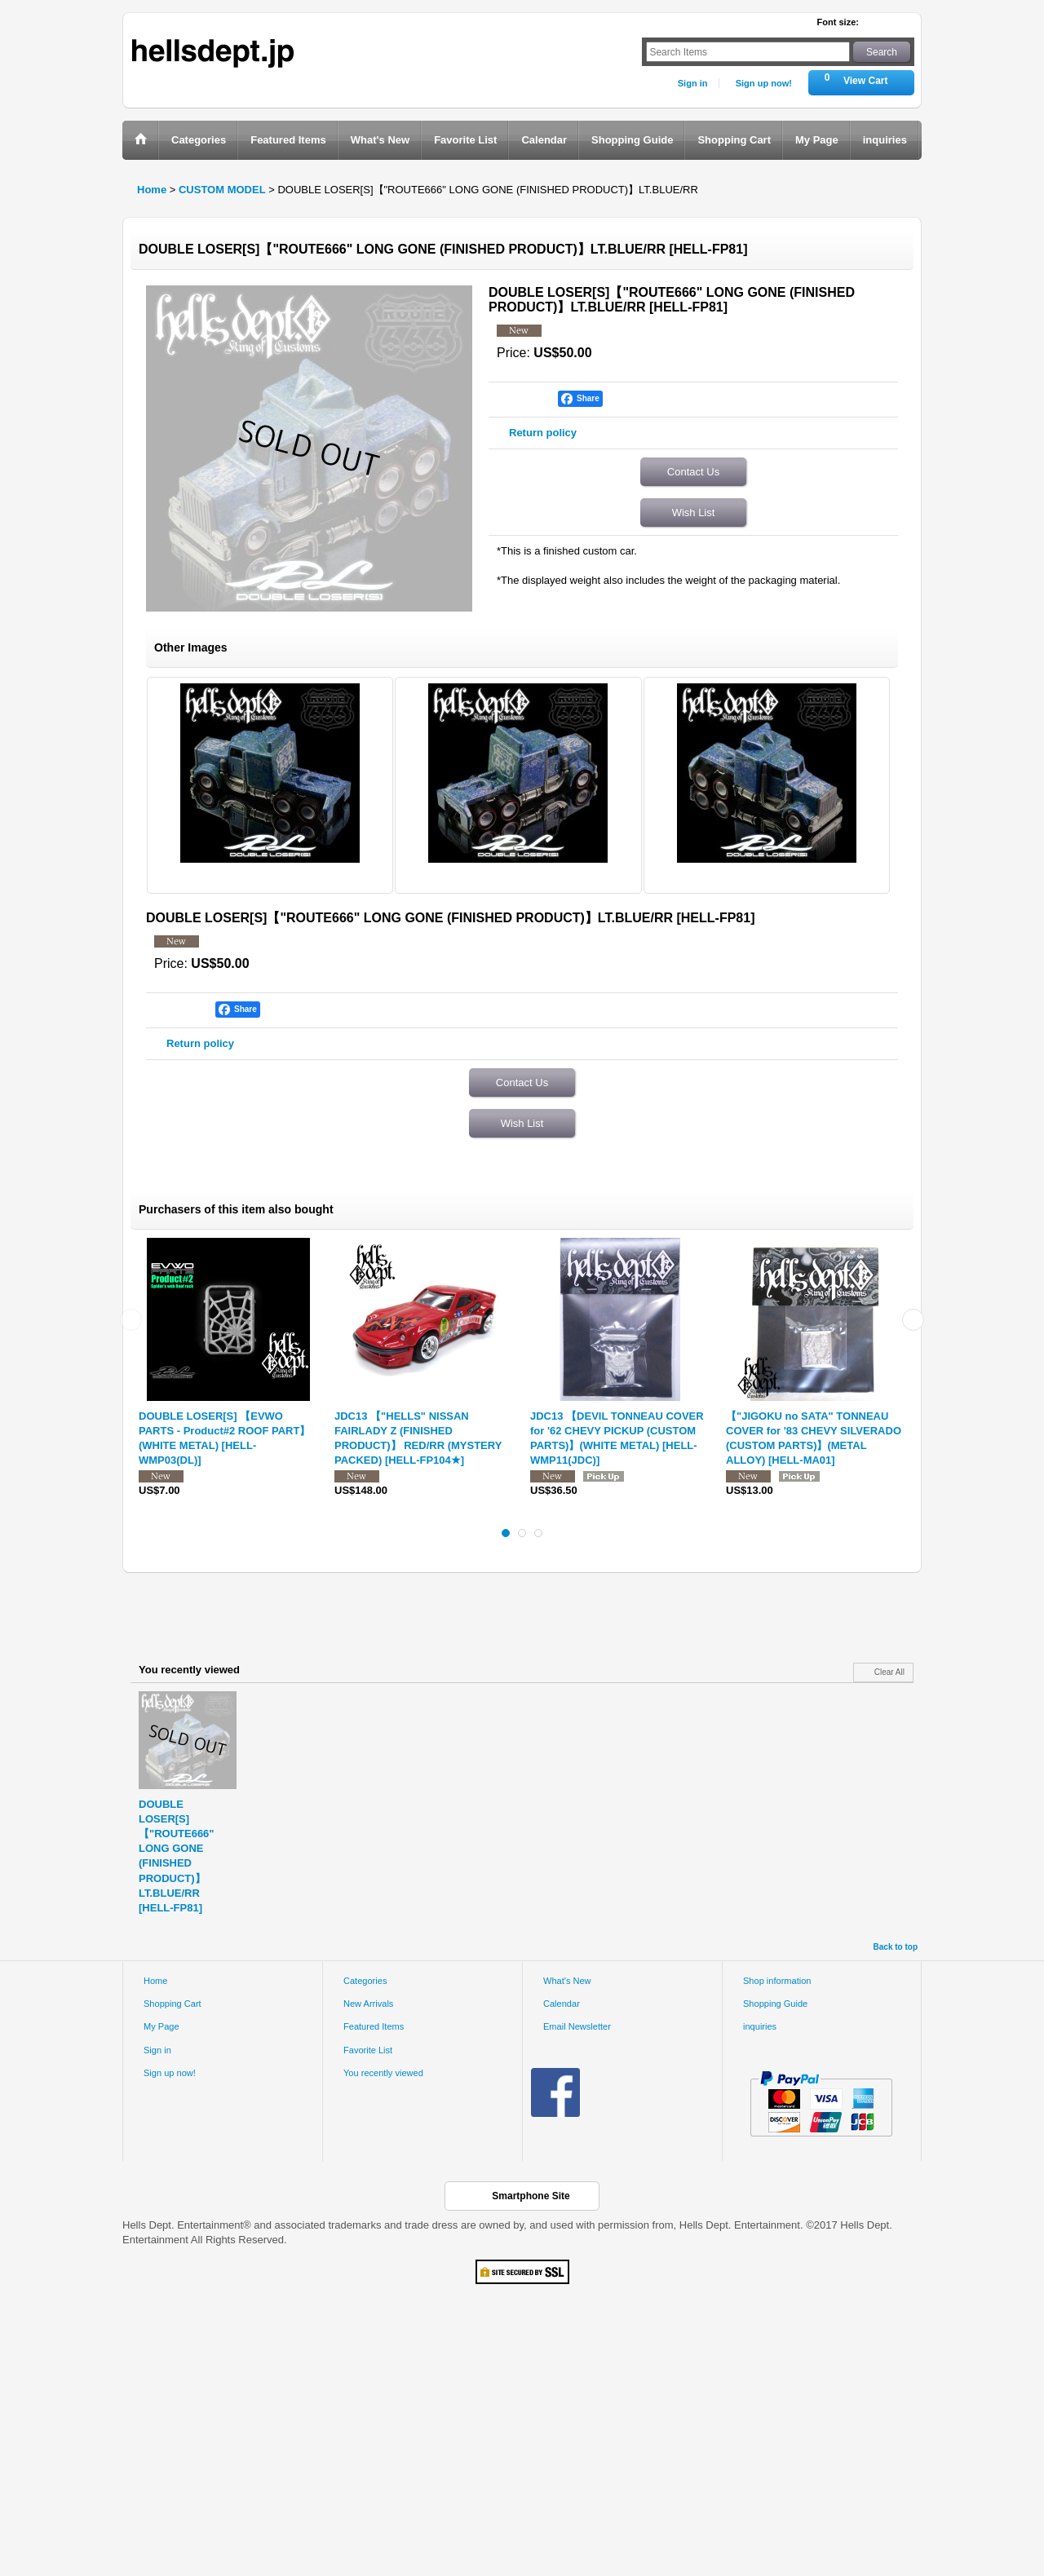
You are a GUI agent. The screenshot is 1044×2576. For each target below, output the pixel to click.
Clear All (889, 1672)
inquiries (759, 2026)
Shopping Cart (172, 2003)
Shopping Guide (775, 2003)
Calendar (561, 2003)
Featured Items (373, 2026)
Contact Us (693, 472)
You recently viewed (383, 2073)
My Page (161, 2026)
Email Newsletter (577, 2026)
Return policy (543, 432)
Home (155, 1981)
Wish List (693, 512)
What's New (567, 1981)
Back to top (896, 1946)
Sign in (693, 83)
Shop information (777, 1981)
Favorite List (367, 2050)
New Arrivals (368, 2003)
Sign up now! (764, 83)
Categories (365, 1981)
